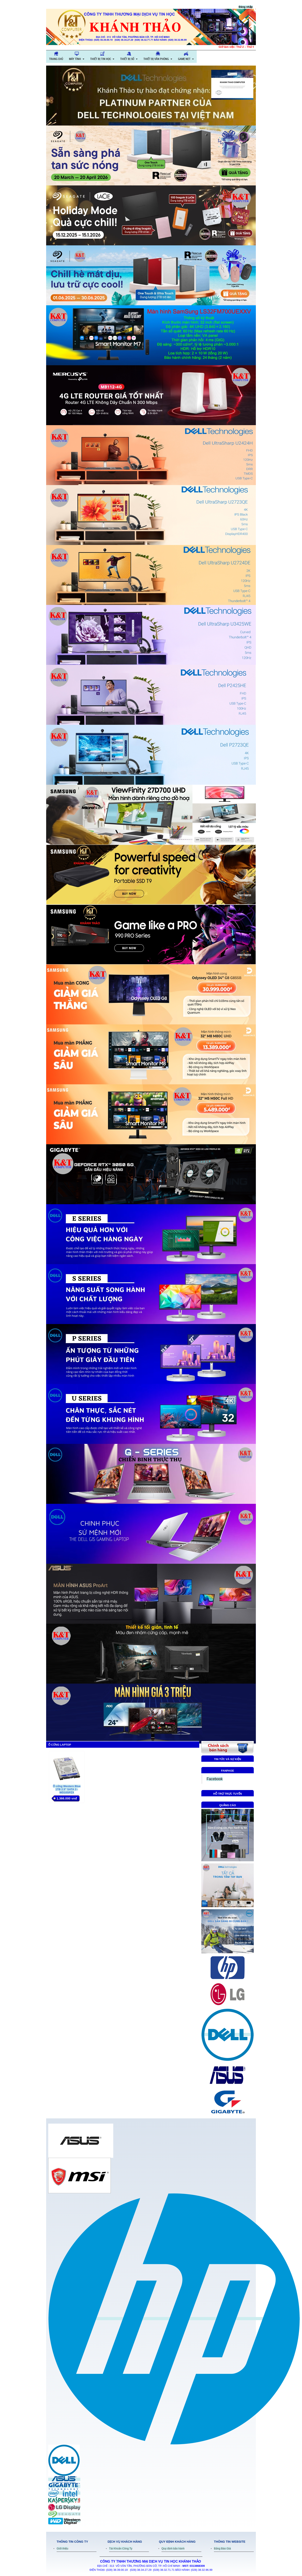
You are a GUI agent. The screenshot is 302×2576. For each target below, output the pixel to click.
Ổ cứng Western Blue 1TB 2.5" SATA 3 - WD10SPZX (67, 1789)
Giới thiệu (62, 2548)
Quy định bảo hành (173, 2548)
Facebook (215, 1779)
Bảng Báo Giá (222, 2548)
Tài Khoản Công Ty (120, 2548)
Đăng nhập (246, 6)
